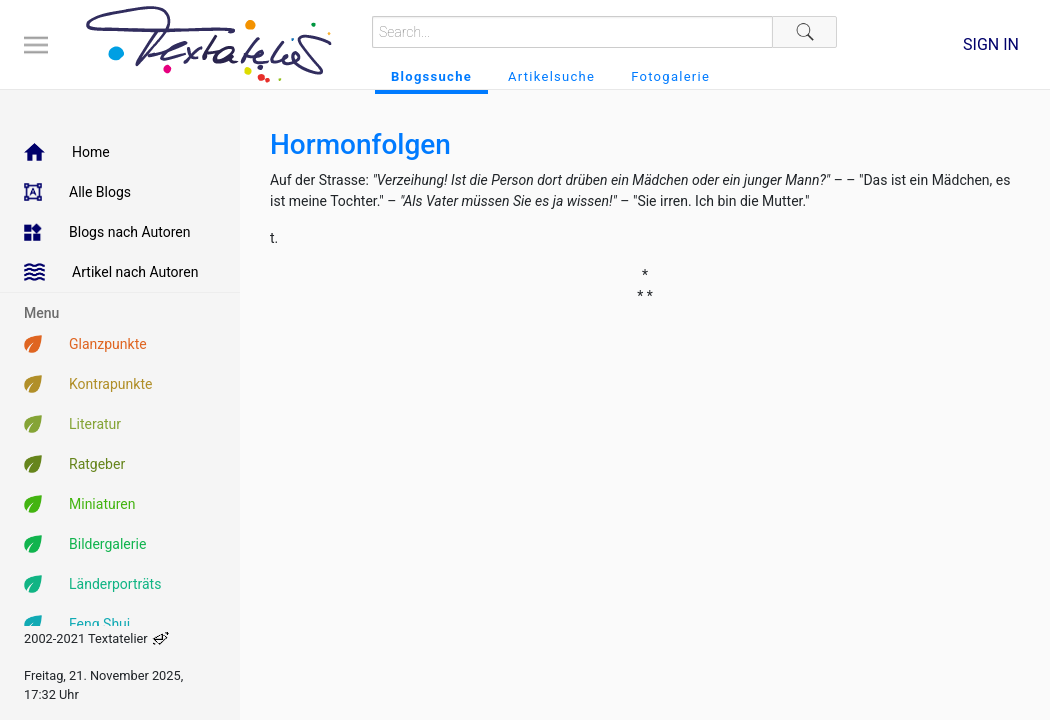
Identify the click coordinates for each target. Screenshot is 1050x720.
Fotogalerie (670, 76)
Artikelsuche (551, 76)
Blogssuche (431, 76)
